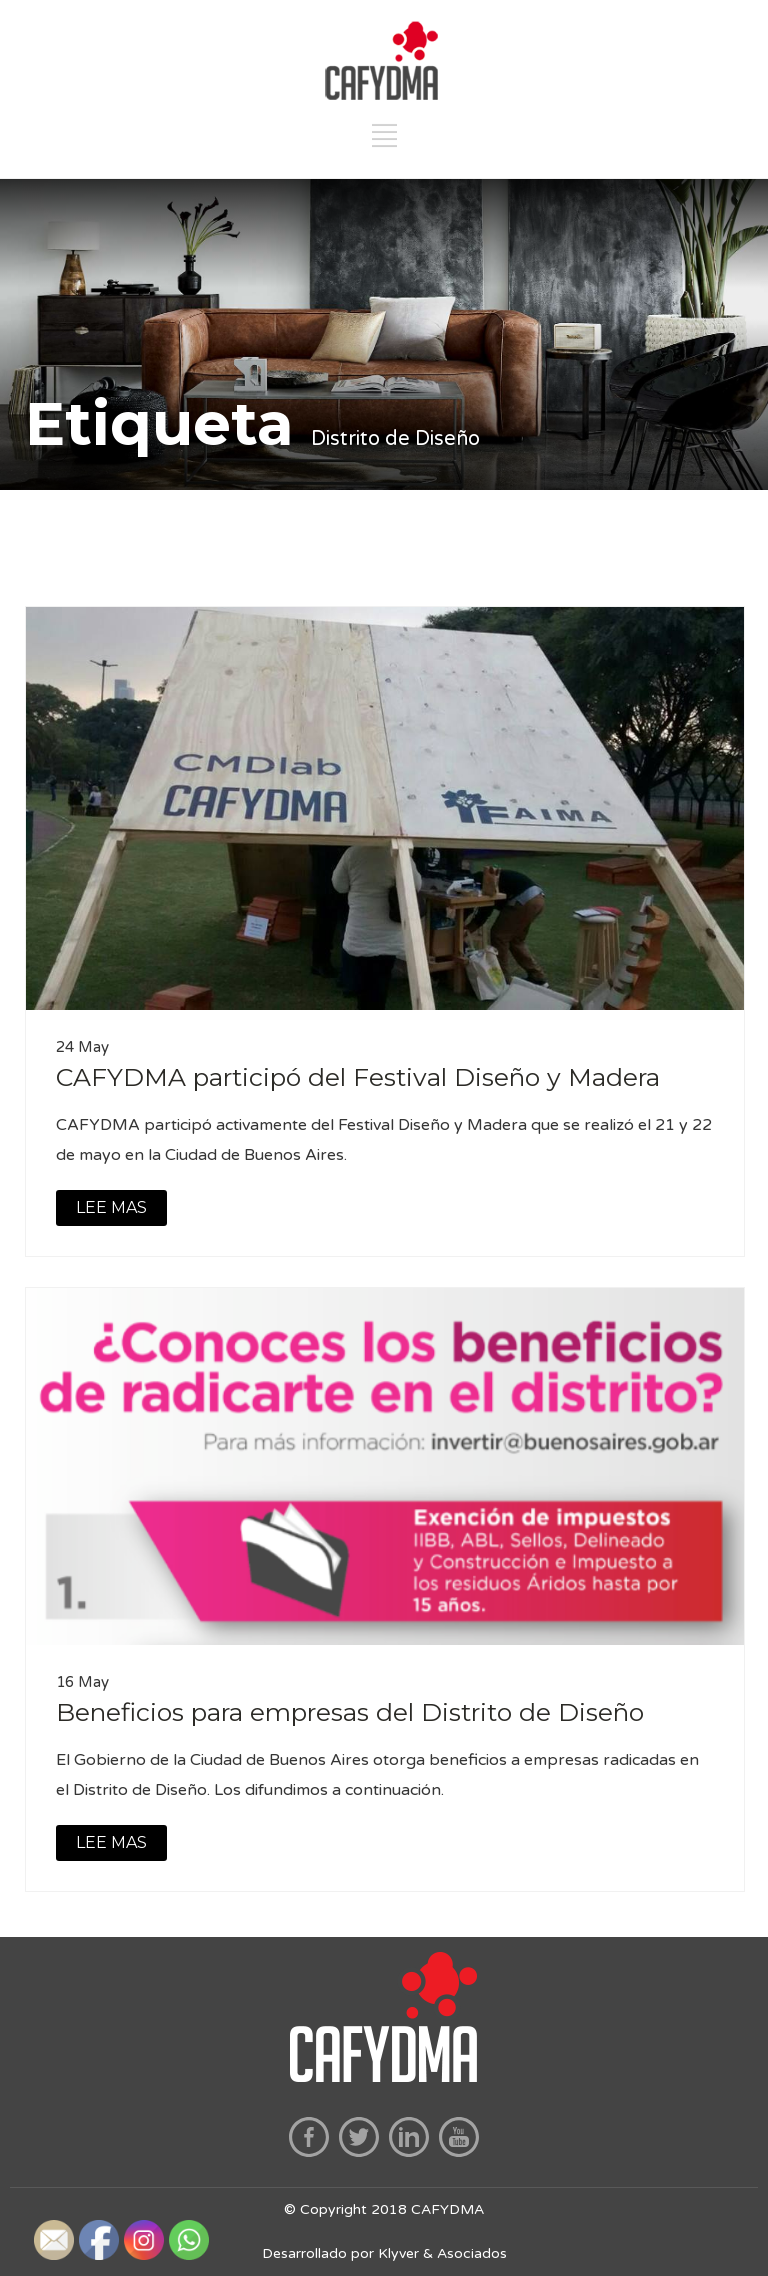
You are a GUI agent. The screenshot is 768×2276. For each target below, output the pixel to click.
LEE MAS (111, 1207)
